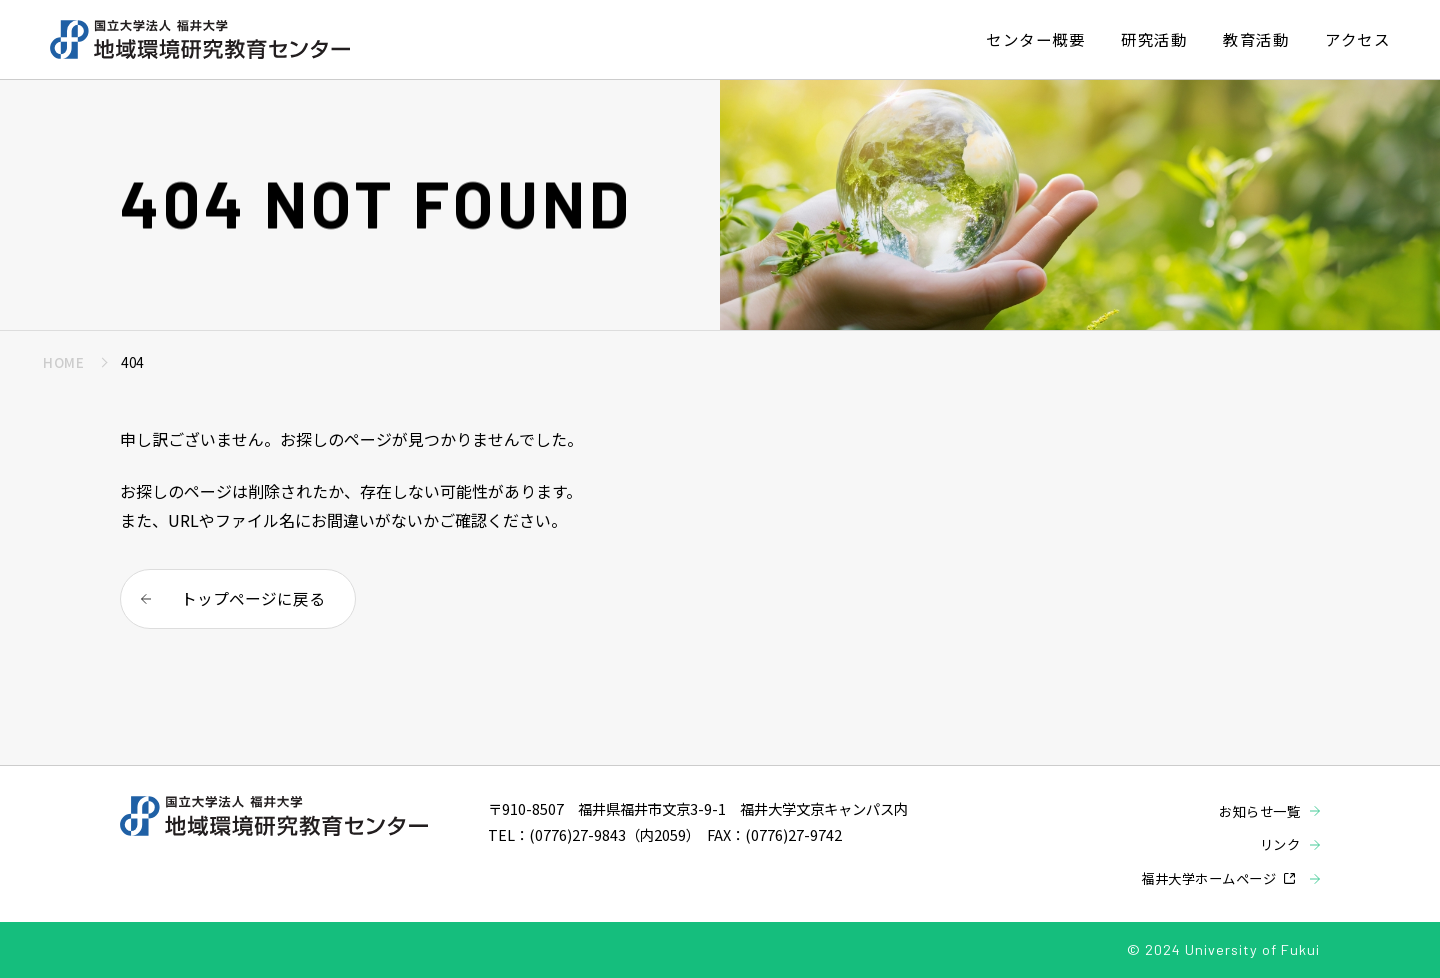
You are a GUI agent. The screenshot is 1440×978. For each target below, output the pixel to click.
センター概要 (1035, 39)
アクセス (1357, 39)
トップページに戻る (253, 600)
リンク (1279, 844)
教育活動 (1256, 39)
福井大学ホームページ (1203, 878)
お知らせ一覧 (1256, 811)
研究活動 (1154, 39)
